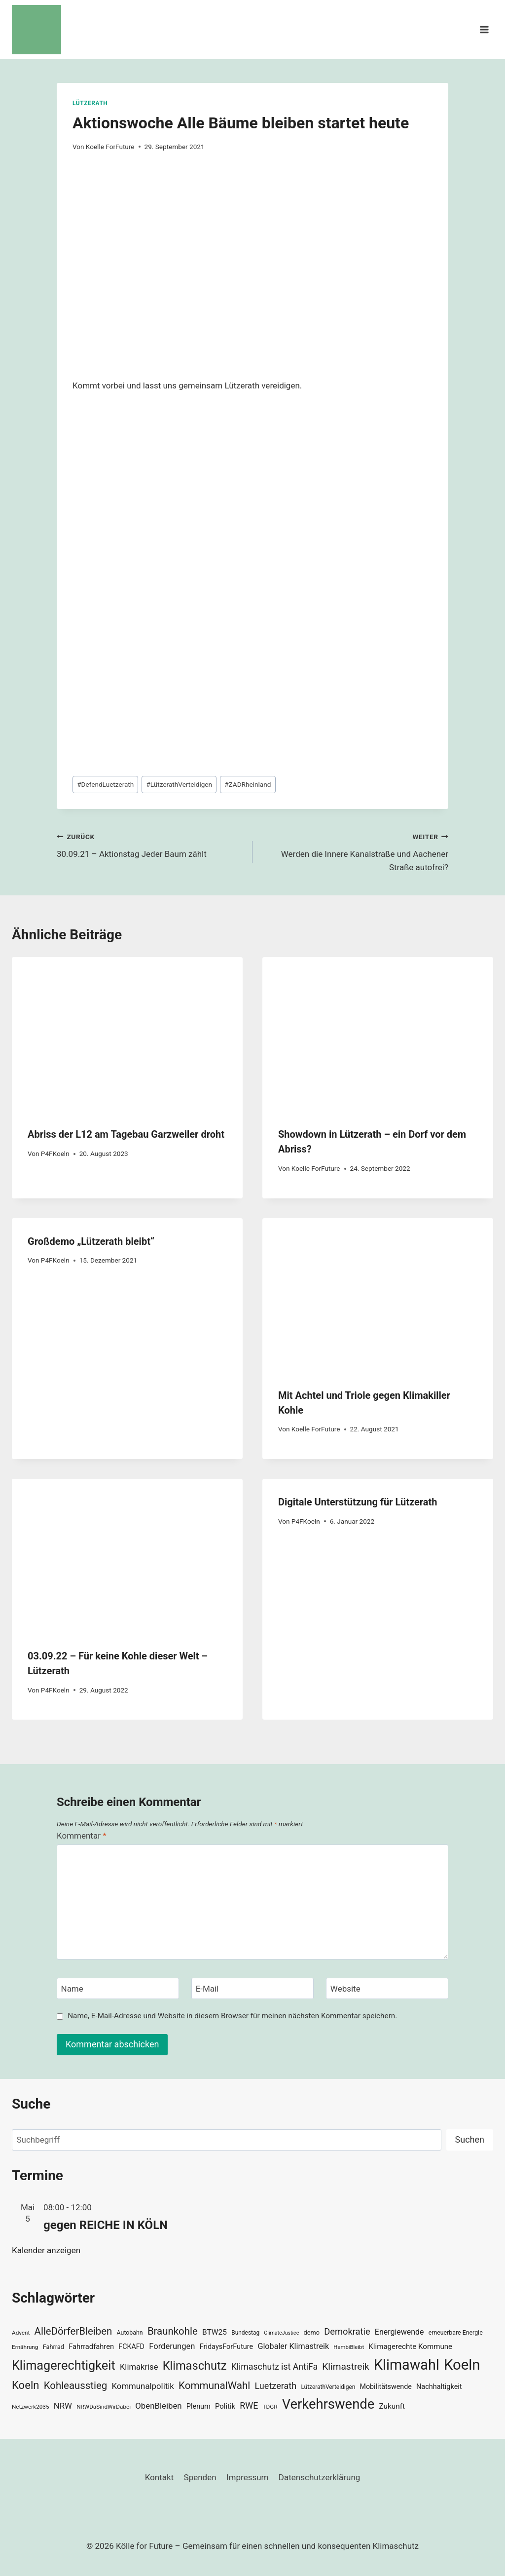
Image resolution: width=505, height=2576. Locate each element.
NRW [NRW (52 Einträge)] (63, 2406)
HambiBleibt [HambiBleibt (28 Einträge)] (348, 2347)
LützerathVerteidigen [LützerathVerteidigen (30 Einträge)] (328, 2387)
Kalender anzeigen (46, 2250)
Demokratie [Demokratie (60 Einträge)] (347, 2331)
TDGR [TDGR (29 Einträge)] (270, 2406)
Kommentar (81, 1836)
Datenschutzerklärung (319, 2477)
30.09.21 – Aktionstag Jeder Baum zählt (150, 844)
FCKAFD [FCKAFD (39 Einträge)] (131, 2346)
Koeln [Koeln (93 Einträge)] (25, 2385)
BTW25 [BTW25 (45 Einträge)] (214, 2332)
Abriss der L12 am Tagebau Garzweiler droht (126, 1134)
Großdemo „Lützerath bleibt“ (91, 1241)
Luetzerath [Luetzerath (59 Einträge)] (275, 2386)
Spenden (200, 2477)
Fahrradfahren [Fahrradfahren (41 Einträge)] (91, 2346)
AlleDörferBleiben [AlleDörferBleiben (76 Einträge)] (73, 2331)
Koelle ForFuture (110, 147)
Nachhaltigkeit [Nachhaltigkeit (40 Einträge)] (439, 2387)
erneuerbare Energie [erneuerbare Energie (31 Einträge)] (456, 2332)
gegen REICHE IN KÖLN (105, 2225)
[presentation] (127, 1034)
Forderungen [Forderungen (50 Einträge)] (172, 2346)
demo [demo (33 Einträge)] (312, 2332)
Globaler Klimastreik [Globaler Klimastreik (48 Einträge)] (293, 2346)
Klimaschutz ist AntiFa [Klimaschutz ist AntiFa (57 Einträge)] (274, 2367)
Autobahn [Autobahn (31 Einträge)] (130, 2332)
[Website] (387, 1988)
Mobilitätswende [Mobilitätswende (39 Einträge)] (386, 2386)
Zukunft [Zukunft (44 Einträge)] (392, 2406)
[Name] (118, 1988)
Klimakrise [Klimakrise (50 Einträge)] (139, 2367)
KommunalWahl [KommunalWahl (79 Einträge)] (214, 2385)
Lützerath (90, 103)
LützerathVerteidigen (179, 784)
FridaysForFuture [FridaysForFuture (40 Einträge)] (226, 2347)
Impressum (247, 2477)
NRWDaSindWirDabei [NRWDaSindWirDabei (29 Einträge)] (103, 2406)
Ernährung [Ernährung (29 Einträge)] (25, 2347)
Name (72, 1989)
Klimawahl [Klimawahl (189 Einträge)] (406, 2364)
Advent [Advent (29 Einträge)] (21, 2332)
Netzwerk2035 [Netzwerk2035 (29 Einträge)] (30, 2406)
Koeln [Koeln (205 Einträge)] (462, 2364)
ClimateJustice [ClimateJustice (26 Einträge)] (281, 2333)
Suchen (469, 2139)
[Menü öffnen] (484, 29)
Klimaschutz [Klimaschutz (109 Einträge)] (195, 2366)
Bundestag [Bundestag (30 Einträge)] (245, 2332)
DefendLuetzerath (105, 784)
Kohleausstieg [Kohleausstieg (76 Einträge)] (76, 2385)
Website (345, 1989)
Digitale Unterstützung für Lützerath (357, 1502)
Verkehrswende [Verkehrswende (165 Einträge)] (328, 2404)
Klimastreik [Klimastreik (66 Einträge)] (345, 2366)
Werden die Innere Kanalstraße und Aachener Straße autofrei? (354, 851)
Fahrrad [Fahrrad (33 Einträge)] (53, 2346)
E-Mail (207, 1989)
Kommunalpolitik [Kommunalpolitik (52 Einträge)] (142, 2386)
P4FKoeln (55, 1153)
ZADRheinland (247, 784)
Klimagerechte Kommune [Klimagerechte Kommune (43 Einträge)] (410, 2346)
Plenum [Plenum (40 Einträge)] (198, 2406)
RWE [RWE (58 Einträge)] (249, 2405)
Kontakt (159, 2477)
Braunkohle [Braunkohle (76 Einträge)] (172, 2331)
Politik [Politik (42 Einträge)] (225, 2406)
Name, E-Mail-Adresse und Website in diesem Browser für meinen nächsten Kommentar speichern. (232, 2015)
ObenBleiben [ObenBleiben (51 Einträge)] (158, 2406)
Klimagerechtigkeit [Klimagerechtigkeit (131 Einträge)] (63, 2365)
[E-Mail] (252, 1988)
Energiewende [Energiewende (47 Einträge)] (399, 2332)
